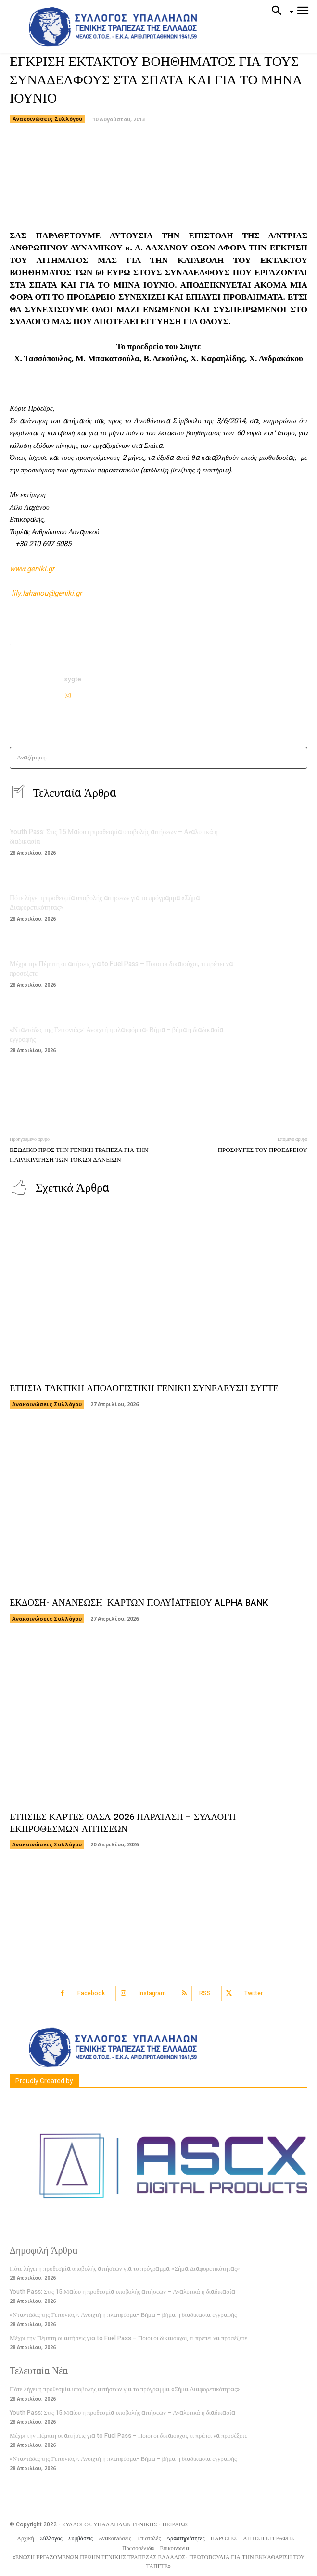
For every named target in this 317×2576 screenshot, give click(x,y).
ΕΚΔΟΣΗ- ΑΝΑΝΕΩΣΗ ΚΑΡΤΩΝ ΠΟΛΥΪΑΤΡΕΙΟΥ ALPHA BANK (139, 1602)
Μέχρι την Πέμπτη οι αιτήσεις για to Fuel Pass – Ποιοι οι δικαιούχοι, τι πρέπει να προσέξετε (121, 969)
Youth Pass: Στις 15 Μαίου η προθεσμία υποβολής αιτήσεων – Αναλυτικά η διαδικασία (114, 837)
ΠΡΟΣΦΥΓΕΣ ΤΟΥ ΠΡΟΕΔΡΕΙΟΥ (262, 1149)
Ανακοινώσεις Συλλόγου (47, 119)
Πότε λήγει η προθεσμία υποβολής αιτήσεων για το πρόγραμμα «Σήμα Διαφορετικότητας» (105, 903)
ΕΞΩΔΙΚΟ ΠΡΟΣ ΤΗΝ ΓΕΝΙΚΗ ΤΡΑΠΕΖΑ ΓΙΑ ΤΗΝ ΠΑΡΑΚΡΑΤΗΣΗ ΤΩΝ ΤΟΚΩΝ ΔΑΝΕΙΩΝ (79, 1154)
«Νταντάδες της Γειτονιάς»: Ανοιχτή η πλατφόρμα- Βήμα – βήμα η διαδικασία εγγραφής (116, 1035)
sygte (72, 679)
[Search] (297, 758)
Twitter (253, 1993)
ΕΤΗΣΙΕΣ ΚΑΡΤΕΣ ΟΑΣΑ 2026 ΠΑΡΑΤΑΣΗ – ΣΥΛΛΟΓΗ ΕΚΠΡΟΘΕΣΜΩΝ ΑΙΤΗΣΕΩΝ (123, 1823)
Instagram (152, 1993)
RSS (205, 1993)
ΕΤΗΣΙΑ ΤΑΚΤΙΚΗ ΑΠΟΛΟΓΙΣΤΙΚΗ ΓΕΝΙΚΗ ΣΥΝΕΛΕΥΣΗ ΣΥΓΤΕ (144, 1388)
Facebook (91, 1993)
